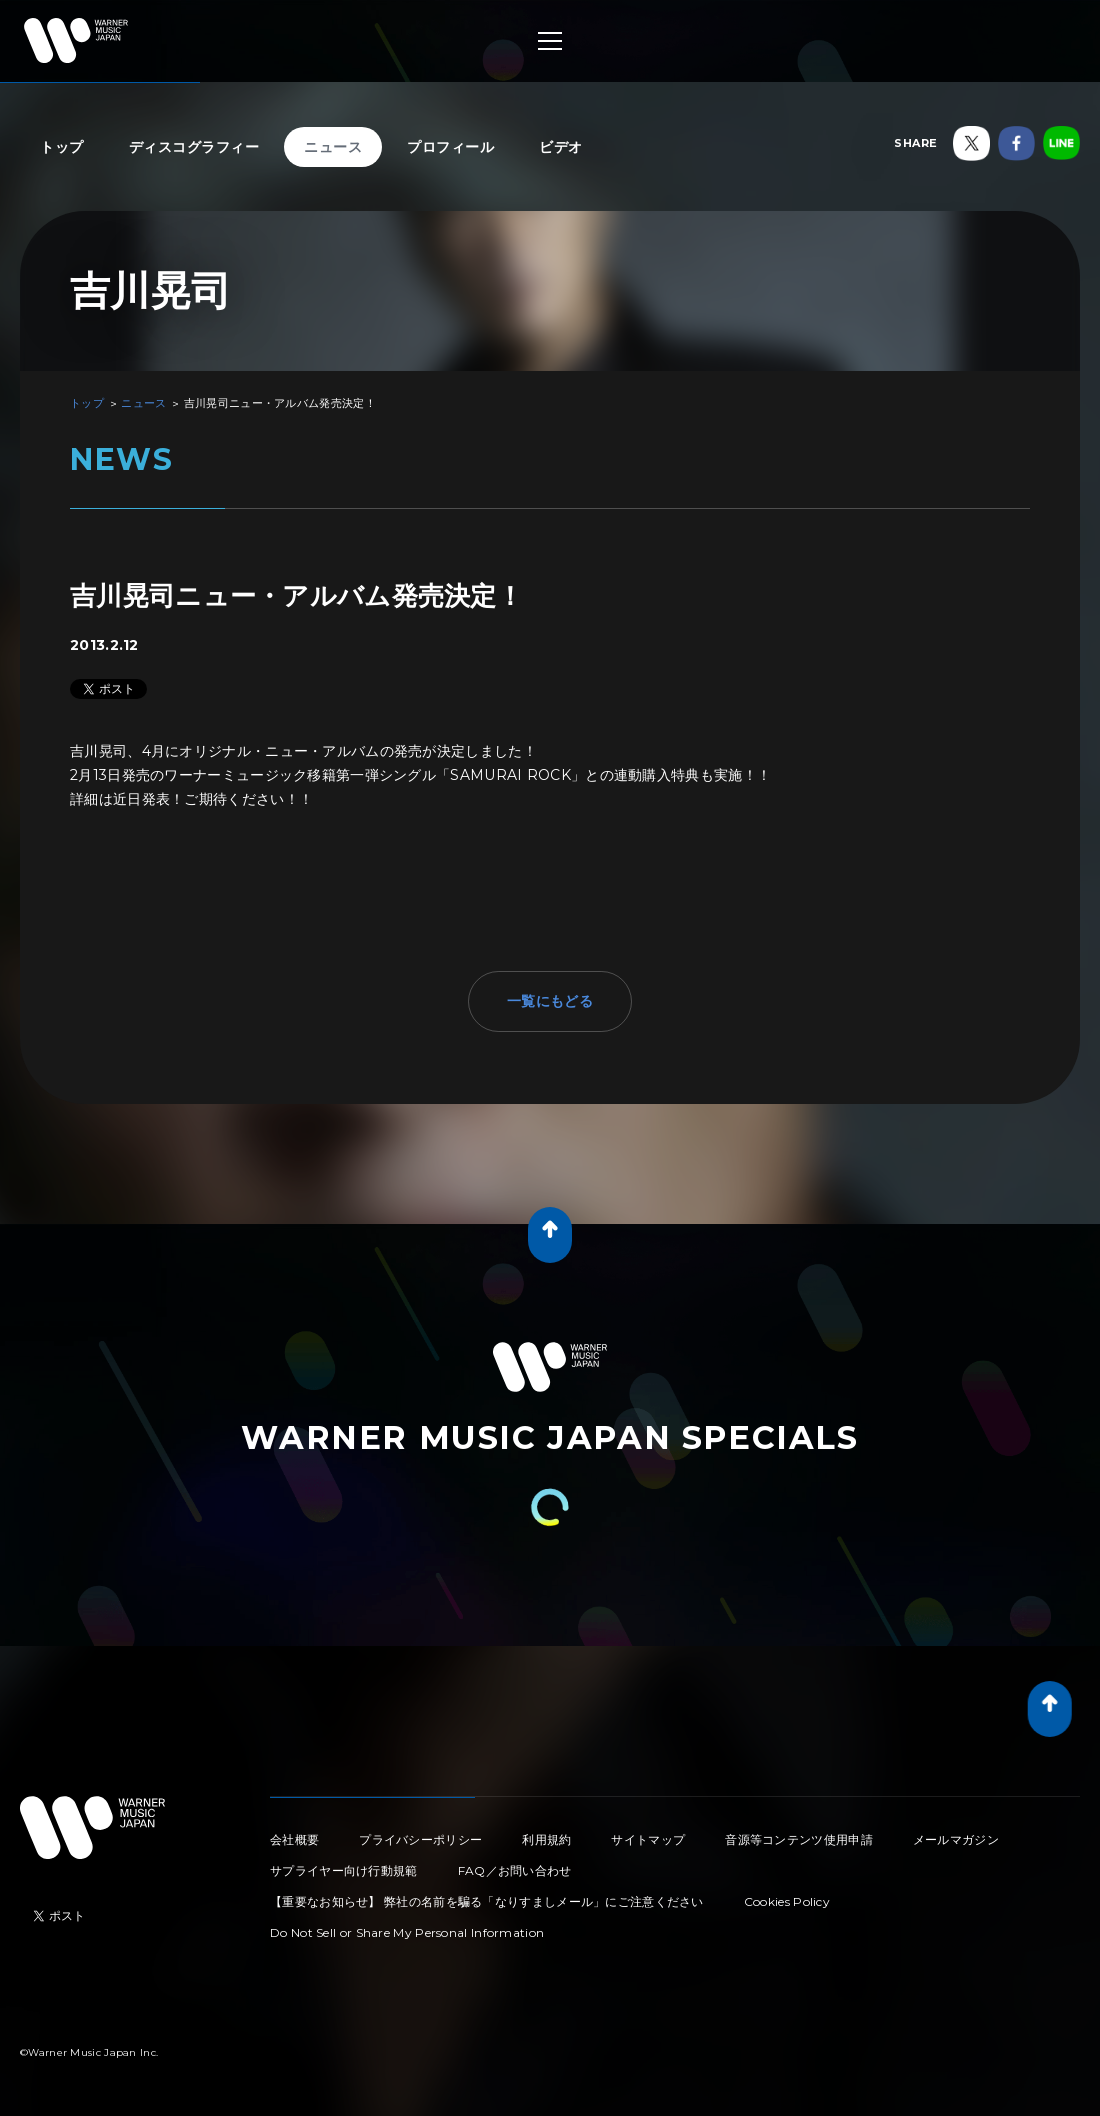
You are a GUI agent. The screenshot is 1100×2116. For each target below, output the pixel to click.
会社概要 (294, 1839)
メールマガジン (956, 1839)
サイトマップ (648, 1839)
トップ (62, 147)
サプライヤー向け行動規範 (344, 1870)
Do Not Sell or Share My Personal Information (407, 1932)
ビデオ (561, 147)
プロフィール (450, 147)
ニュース (333, 147)
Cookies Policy (787, 1901)
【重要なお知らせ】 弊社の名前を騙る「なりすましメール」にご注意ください (487, 1901)
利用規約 (546, 1839)
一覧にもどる (550, 1001)
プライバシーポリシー (420, 1839)
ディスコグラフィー (194, 147)
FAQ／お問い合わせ (515, 1870)
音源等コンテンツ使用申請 (799, 1839)
